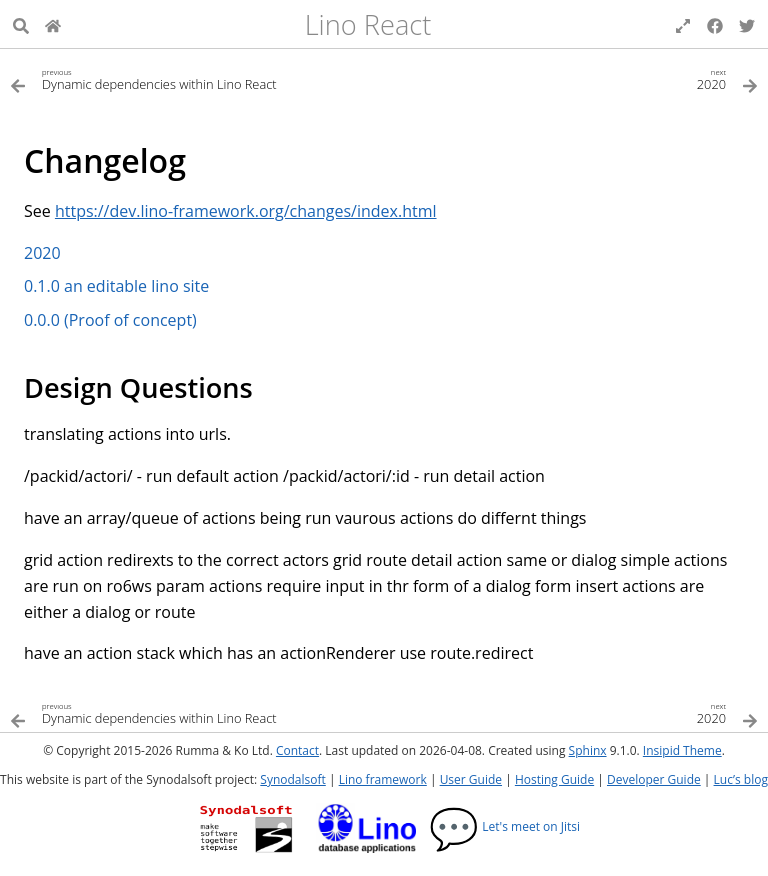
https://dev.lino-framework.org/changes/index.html (246, 211)
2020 (42, 253)
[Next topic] (571, 78)
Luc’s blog (741, 779)
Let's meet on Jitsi (504, 826)
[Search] (21, 24)
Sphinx (588, 750)
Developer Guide (654, 779)
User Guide (471, 779)
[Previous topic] (197, 78)
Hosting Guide (554, 779)
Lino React (368, 24)
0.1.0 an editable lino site (116, 286)
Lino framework (383, 779)
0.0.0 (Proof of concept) (110, 320)
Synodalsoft (292, 779)
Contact (297, 750)
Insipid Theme (682, 750)
